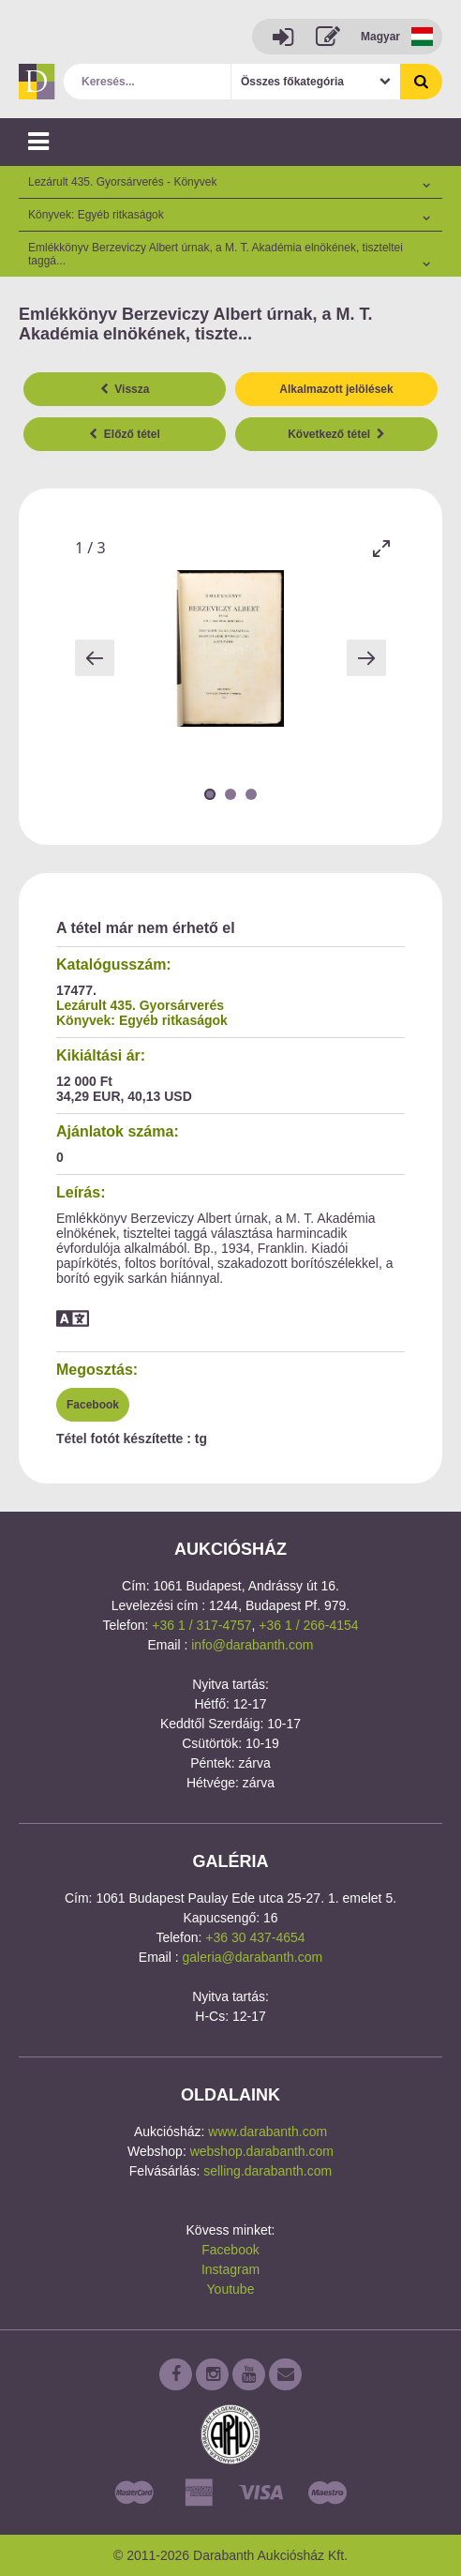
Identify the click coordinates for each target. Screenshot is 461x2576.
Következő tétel (336, 434)
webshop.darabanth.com (262, 2151)
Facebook (93, 1404)
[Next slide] (366, 658)
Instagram (230, 2269)
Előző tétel (124, 434)
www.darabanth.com (267, 2131)
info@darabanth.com (252, 1644)
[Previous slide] (94, 658)
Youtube (231, 2289)
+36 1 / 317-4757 (201, 1625)
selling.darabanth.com (267, 2170)
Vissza (125, 389)
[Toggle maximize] (381, 548)
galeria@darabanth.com (253, 1957)
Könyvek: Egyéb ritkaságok (142, 1020)
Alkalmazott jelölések (336, 389)
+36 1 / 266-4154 (308, 1625)
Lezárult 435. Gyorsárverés (140, 1005)
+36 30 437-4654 (255, 1937)
